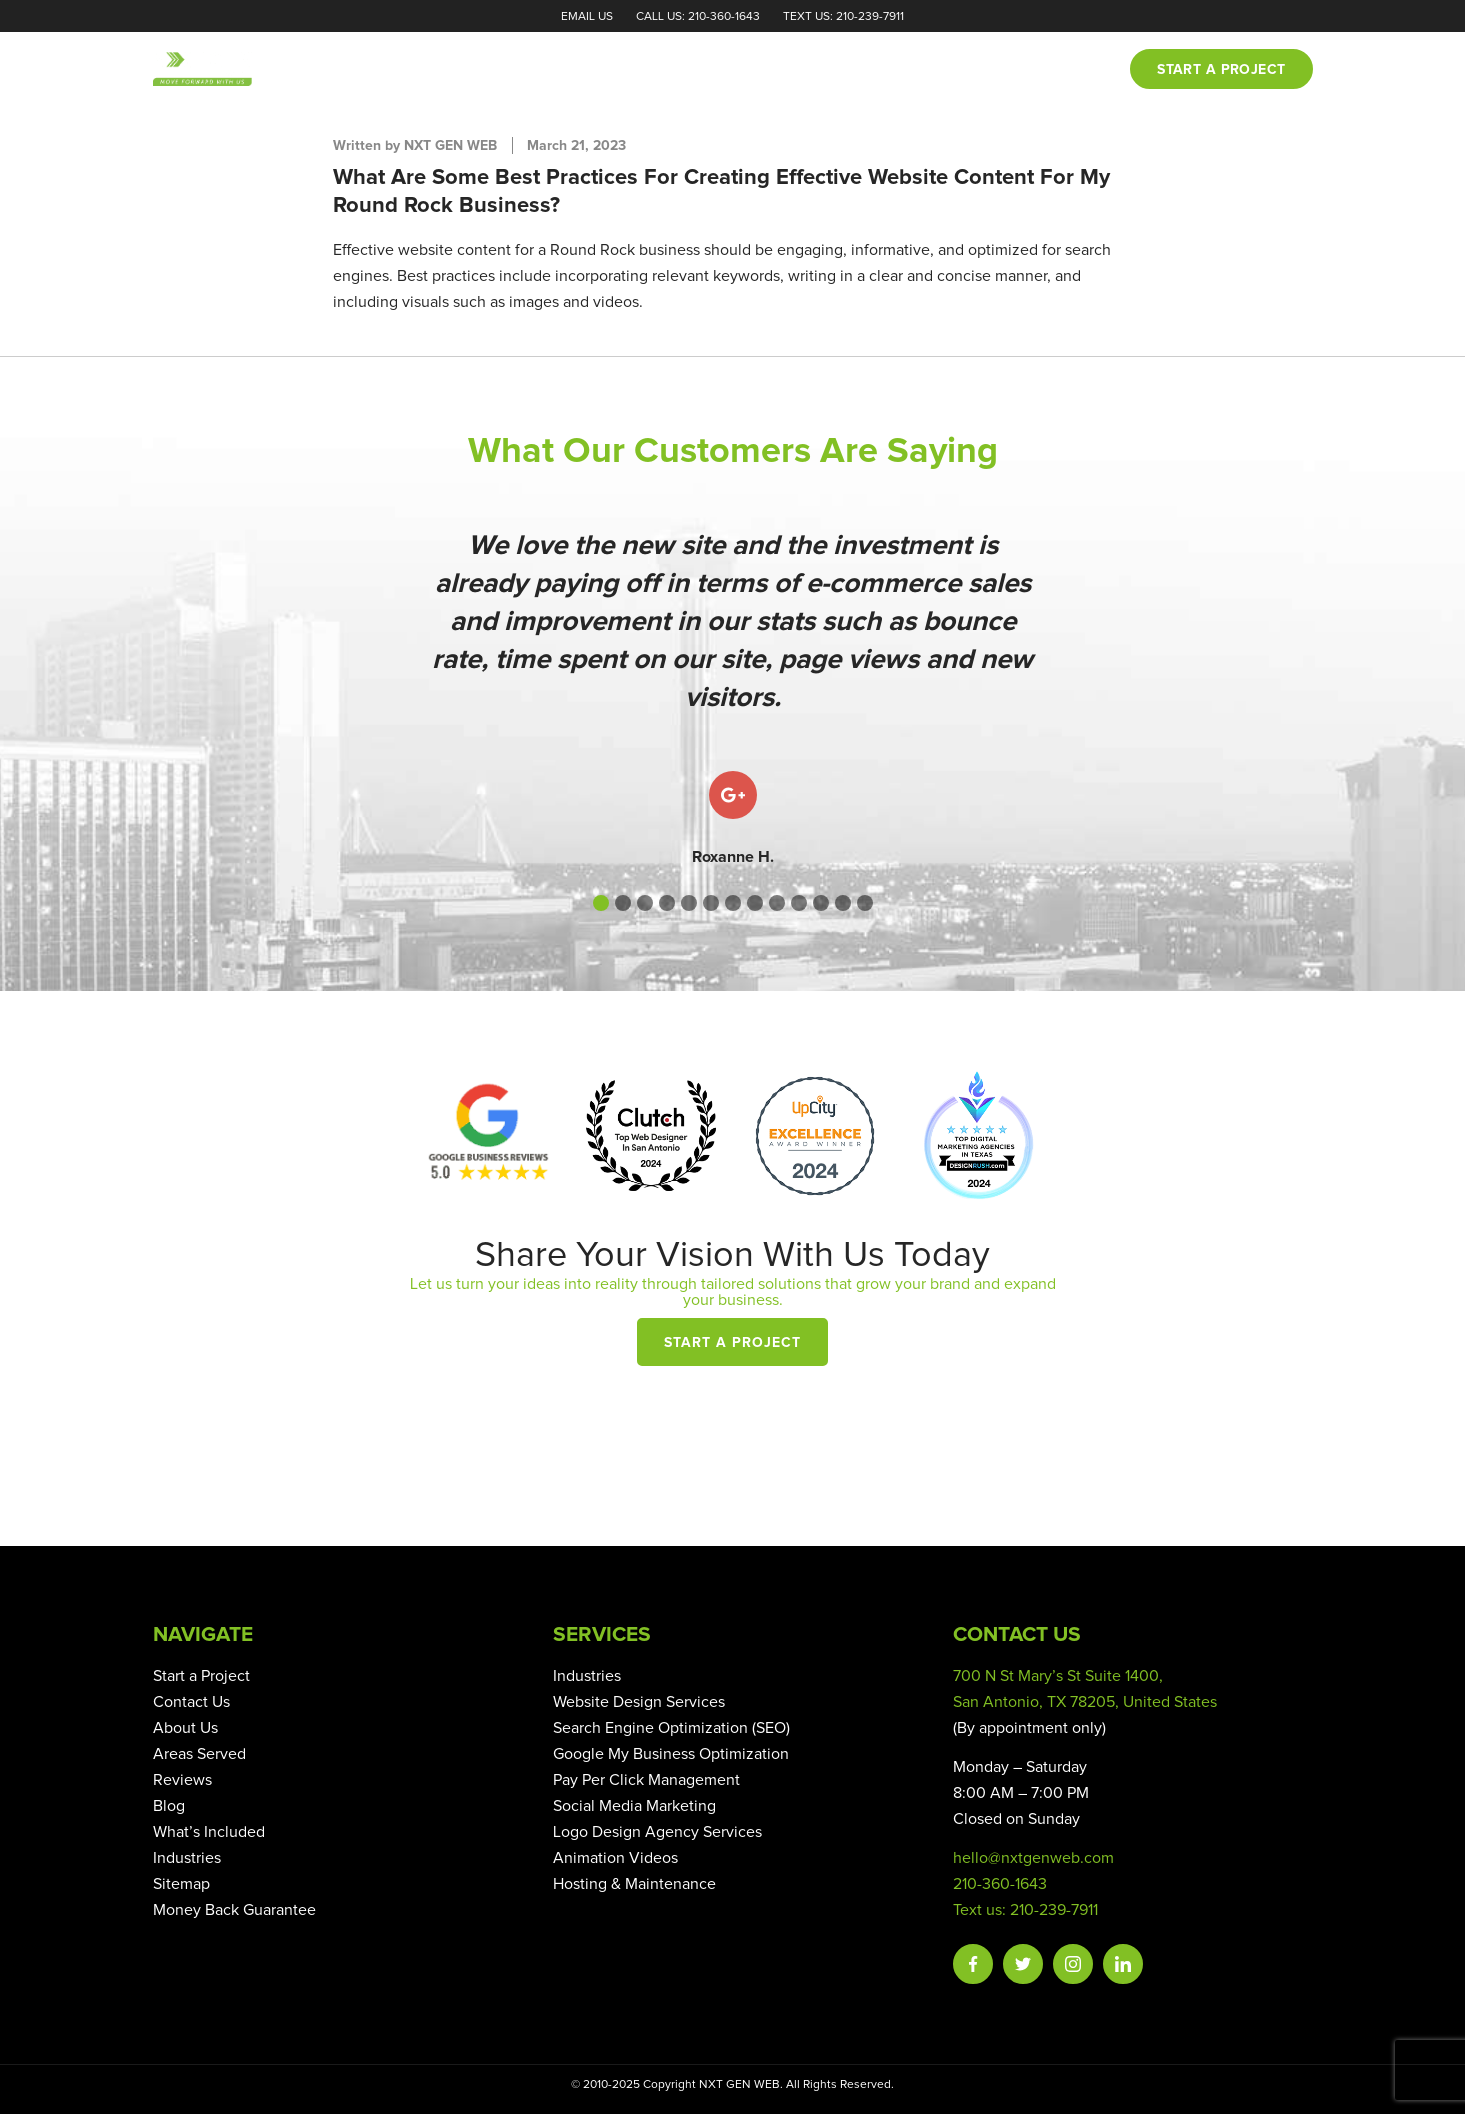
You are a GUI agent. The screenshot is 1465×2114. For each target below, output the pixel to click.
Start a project (1221, 70)
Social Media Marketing (634, 1806)
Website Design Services (639, 1702)
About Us (185, 1728)
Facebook (973, 1964)
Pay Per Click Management (646, 1780)
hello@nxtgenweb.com (1033, 1858)
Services (698, 70)
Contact (1066, 70)
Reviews (904, 70)
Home (535, 70)
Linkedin (1123, 1964)
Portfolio (803, 70)
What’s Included (209, 1832)
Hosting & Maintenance (634, 1884)
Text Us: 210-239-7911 (843, 17)
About (610, 70)
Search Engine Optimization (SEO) (671, 1728)
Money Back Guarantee (234, 1910)
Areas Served (199, 1754)
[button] (601, 903)
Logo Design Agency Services (657, 1832)
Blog (984, 70)
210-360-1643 (1000, 1884)
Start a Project (732, 1343)
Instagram (1073, 1964)
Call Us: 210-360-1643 (698, 17)
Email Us (587, 17)
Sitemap (181, 1884)
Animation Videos (615, 1858)
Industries (187, 1858)
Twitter (1023, 1964)
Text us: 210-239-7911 (1025, 1910)
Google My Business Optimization (671, 1754)
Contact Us (191, 1702)
